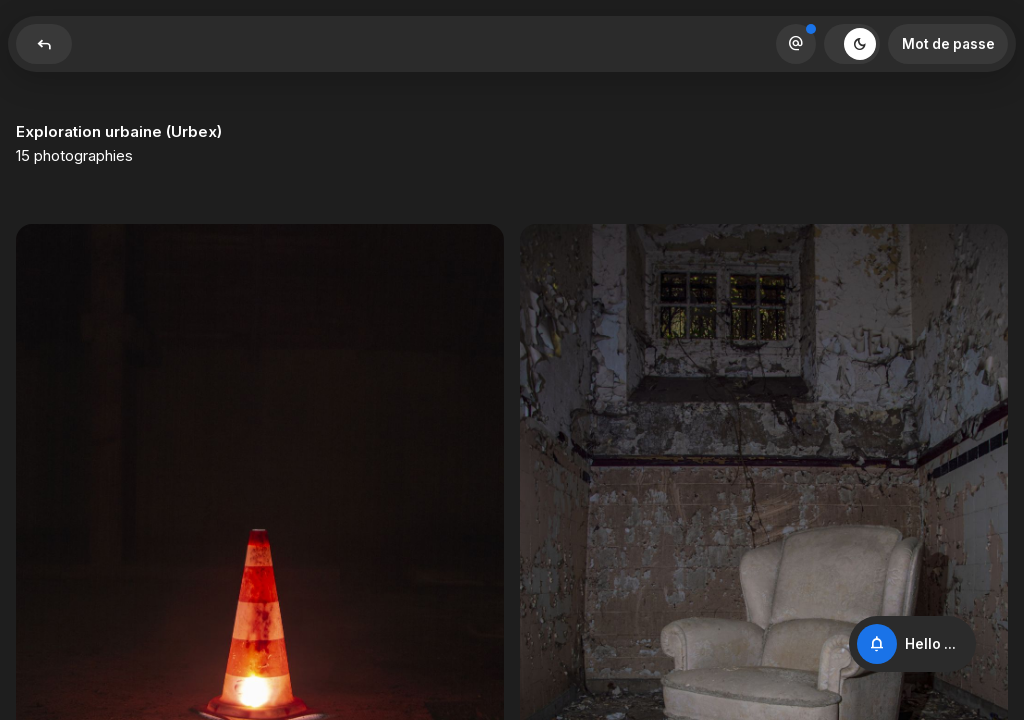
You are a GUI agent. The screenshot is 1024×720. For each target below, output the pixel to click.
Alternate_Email (796, 44)
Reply (44, 44)
